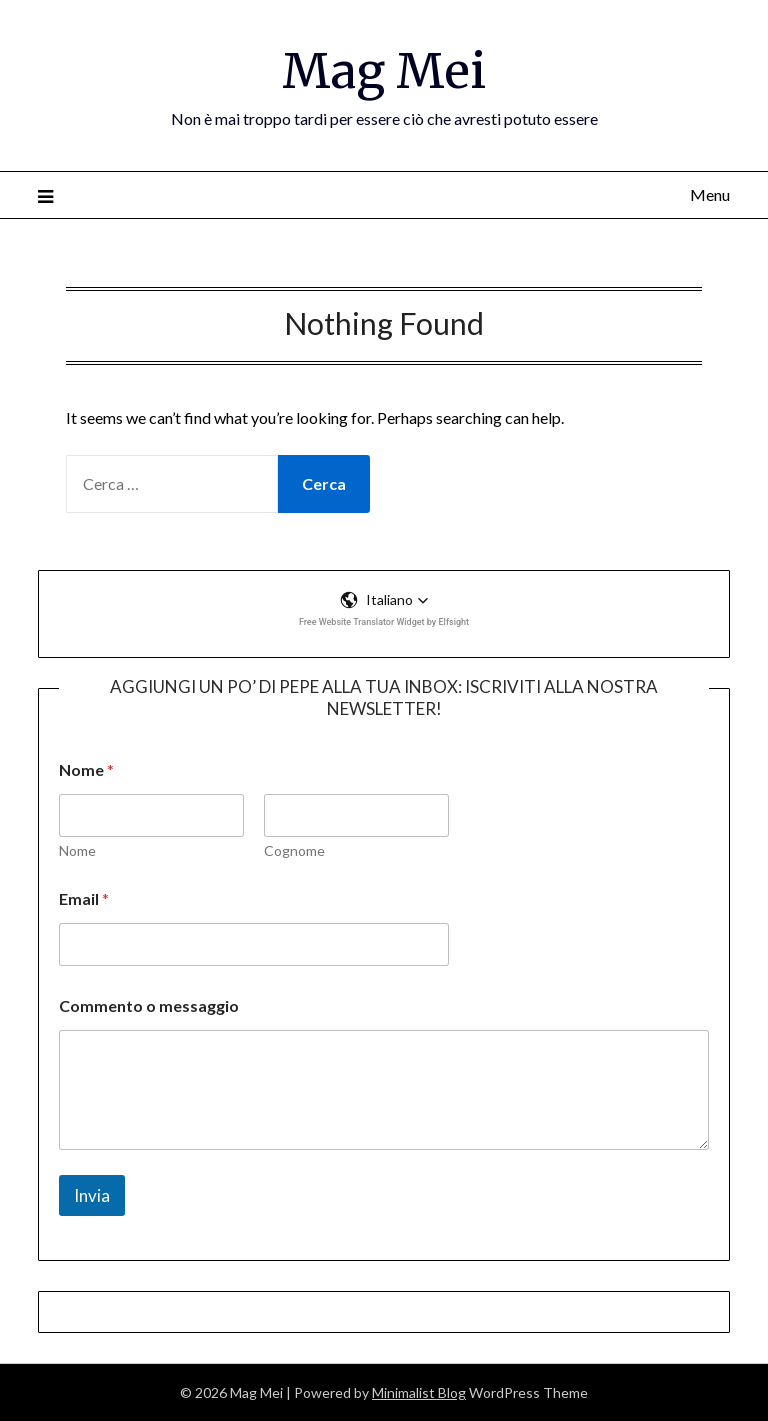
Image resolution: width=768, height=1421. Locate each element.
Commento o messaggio (149, 1005)
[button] (384, 600)
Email (84, 898)
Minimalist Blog (419, 1392)
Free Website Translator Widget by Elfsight (384, 622)
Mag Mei (384, 71)
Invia (92, 1195)
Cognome (294, 850)
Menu (710, 194)
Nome (77, 850)
